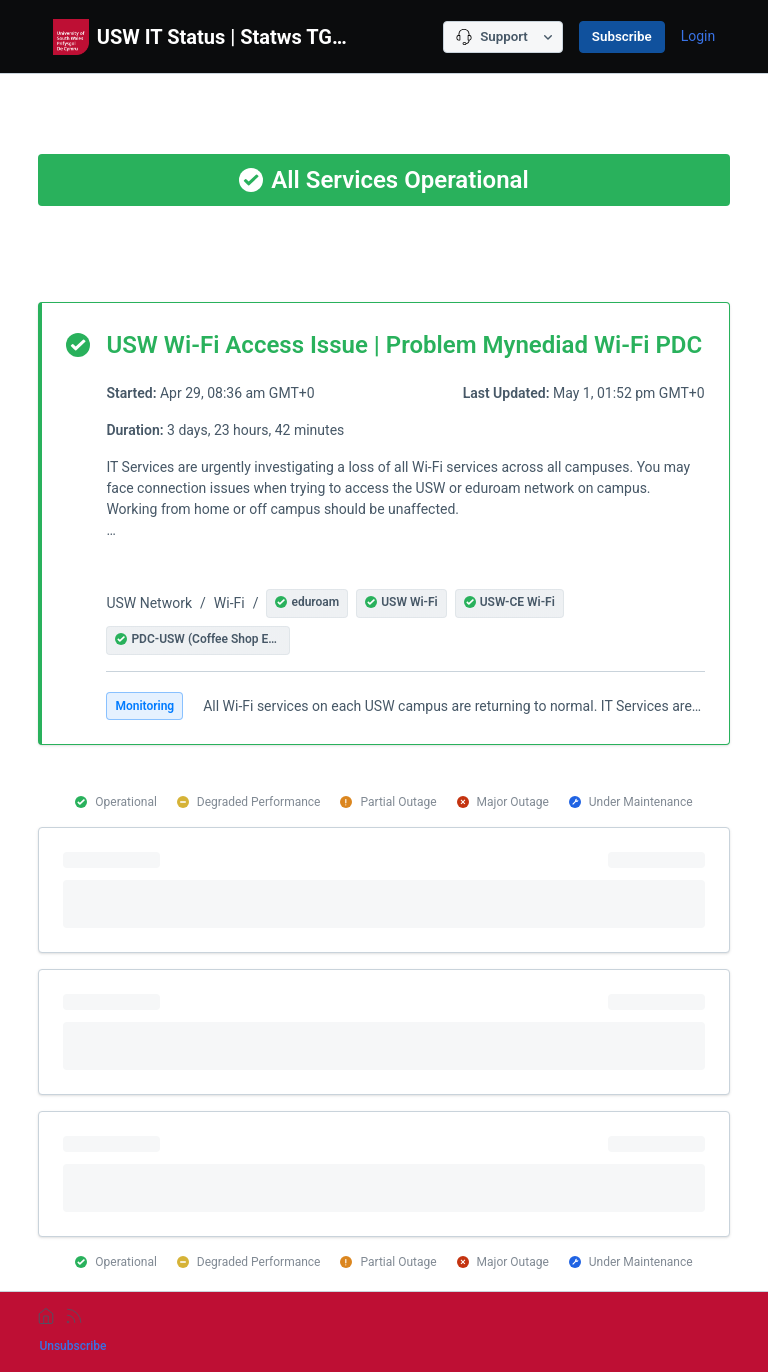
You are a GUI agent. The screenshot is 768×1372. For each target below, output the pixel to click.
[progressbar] (383, 890)
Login (698, 36)
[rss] (74, 1316)
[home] (46, 1316)
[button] (307, 603)
